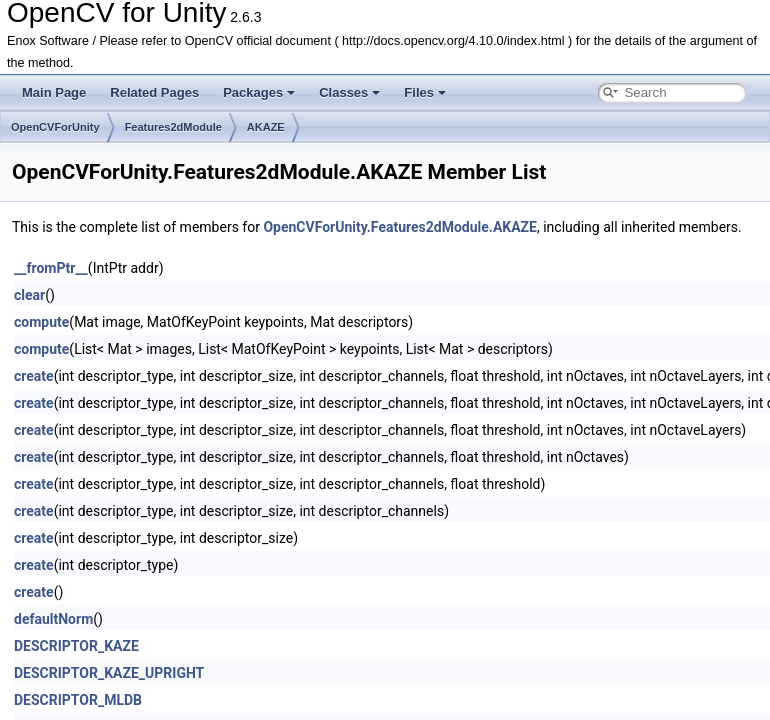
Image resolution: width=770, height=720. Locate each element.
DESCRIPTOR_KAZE (76, 646)
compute (41, 322)
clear (29, 295)
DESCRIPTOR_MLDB (78, 700)
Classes (349, 92)
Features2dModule (173, 127)
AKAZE (266, 127)
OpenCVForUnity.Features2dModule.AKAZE (400, 227)
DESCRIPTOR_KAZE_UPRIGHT (109, 673)
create (34, 376)
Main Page (54, 92)
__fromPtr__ (51, 268)
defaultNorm (53, 619)
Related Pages (154, 92)
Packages (259, 92)
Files (425, 92)
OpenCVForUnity (55, 127)
